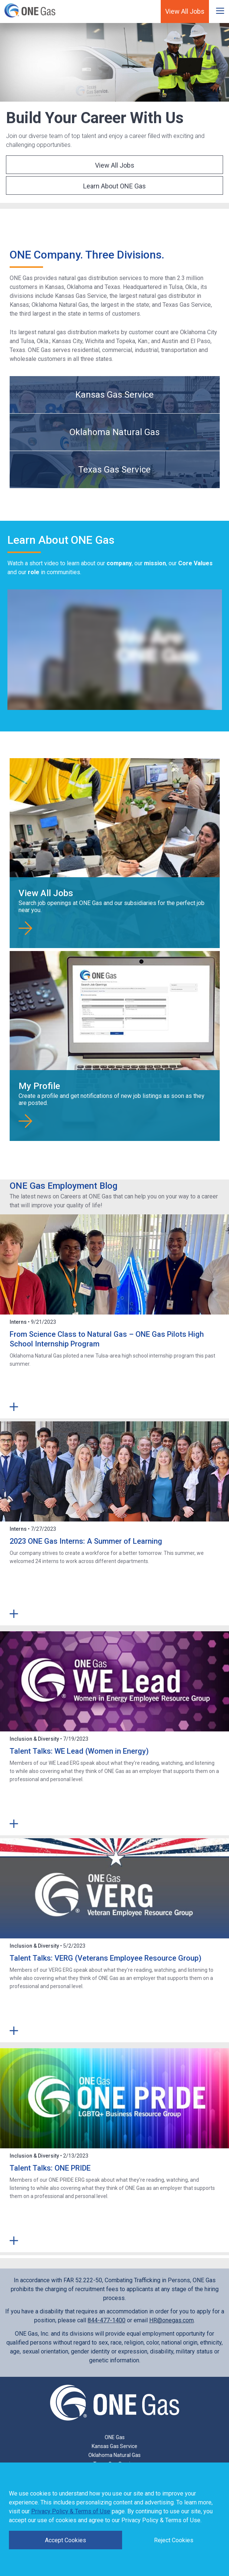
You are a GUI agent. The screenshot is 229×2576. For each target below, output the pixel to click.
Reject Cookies (173, 2540)
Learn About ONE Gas (114, 186)
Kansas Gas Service (114, 394)
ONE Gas (115, 2437)
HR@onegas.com (171, 2320)
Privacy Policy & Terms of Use (70, 2511)
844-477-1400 (106, 2320)
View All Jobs (185, 11)
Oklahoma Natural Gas (114, 432)
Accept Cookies (65, 2540)
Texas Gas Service (114, 469)
